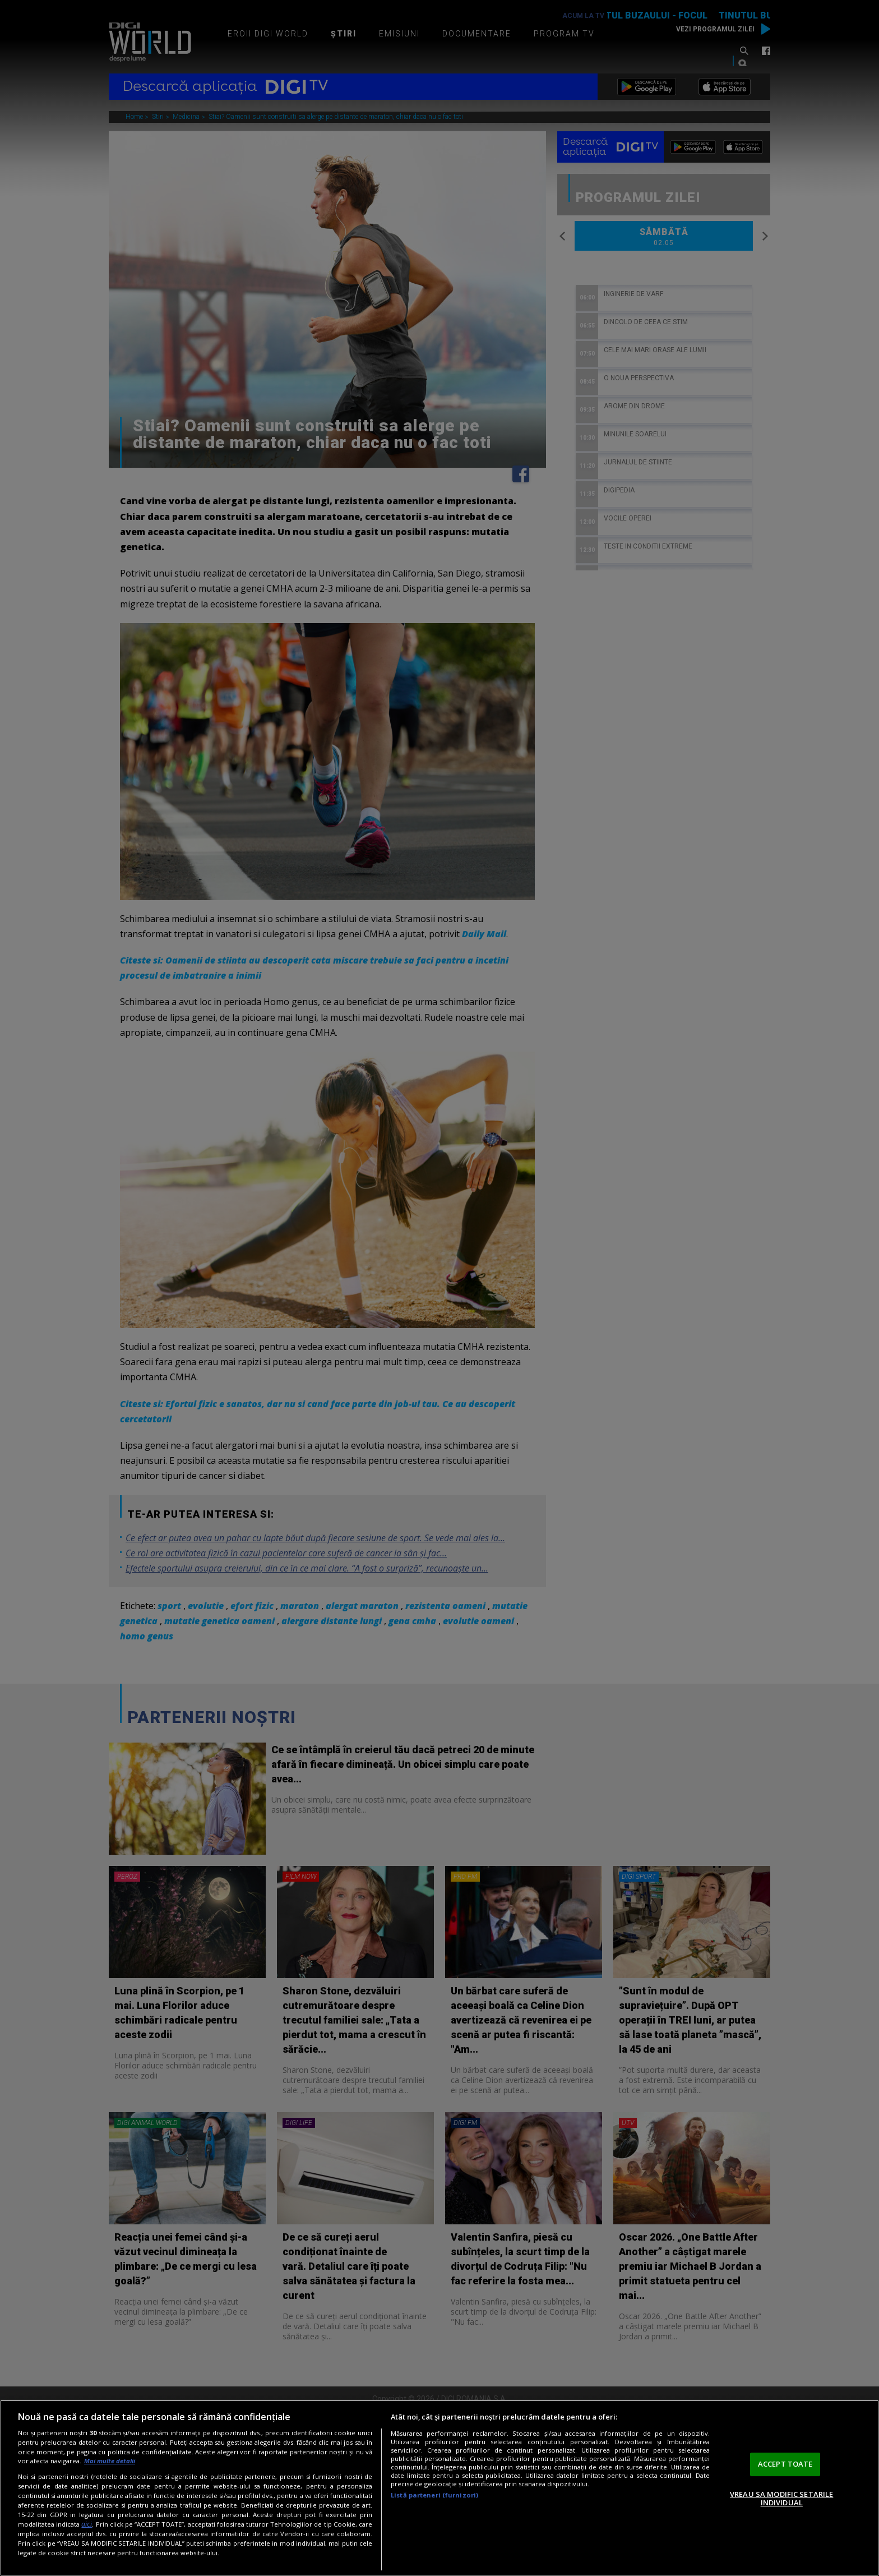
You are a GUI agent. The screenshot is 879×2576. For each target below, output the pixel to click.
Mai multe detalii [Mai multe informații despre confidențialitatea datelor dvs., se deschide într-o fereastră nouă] (109, 2461)
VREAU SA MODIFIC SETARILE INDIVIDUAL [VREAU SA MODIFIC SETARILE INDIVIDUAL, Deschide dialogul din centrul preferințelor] (781, 2498)
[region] (439, 2488)
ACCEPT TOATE (785, 2464)
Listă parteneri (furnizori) (434, 2495)
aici (86, 2524)
